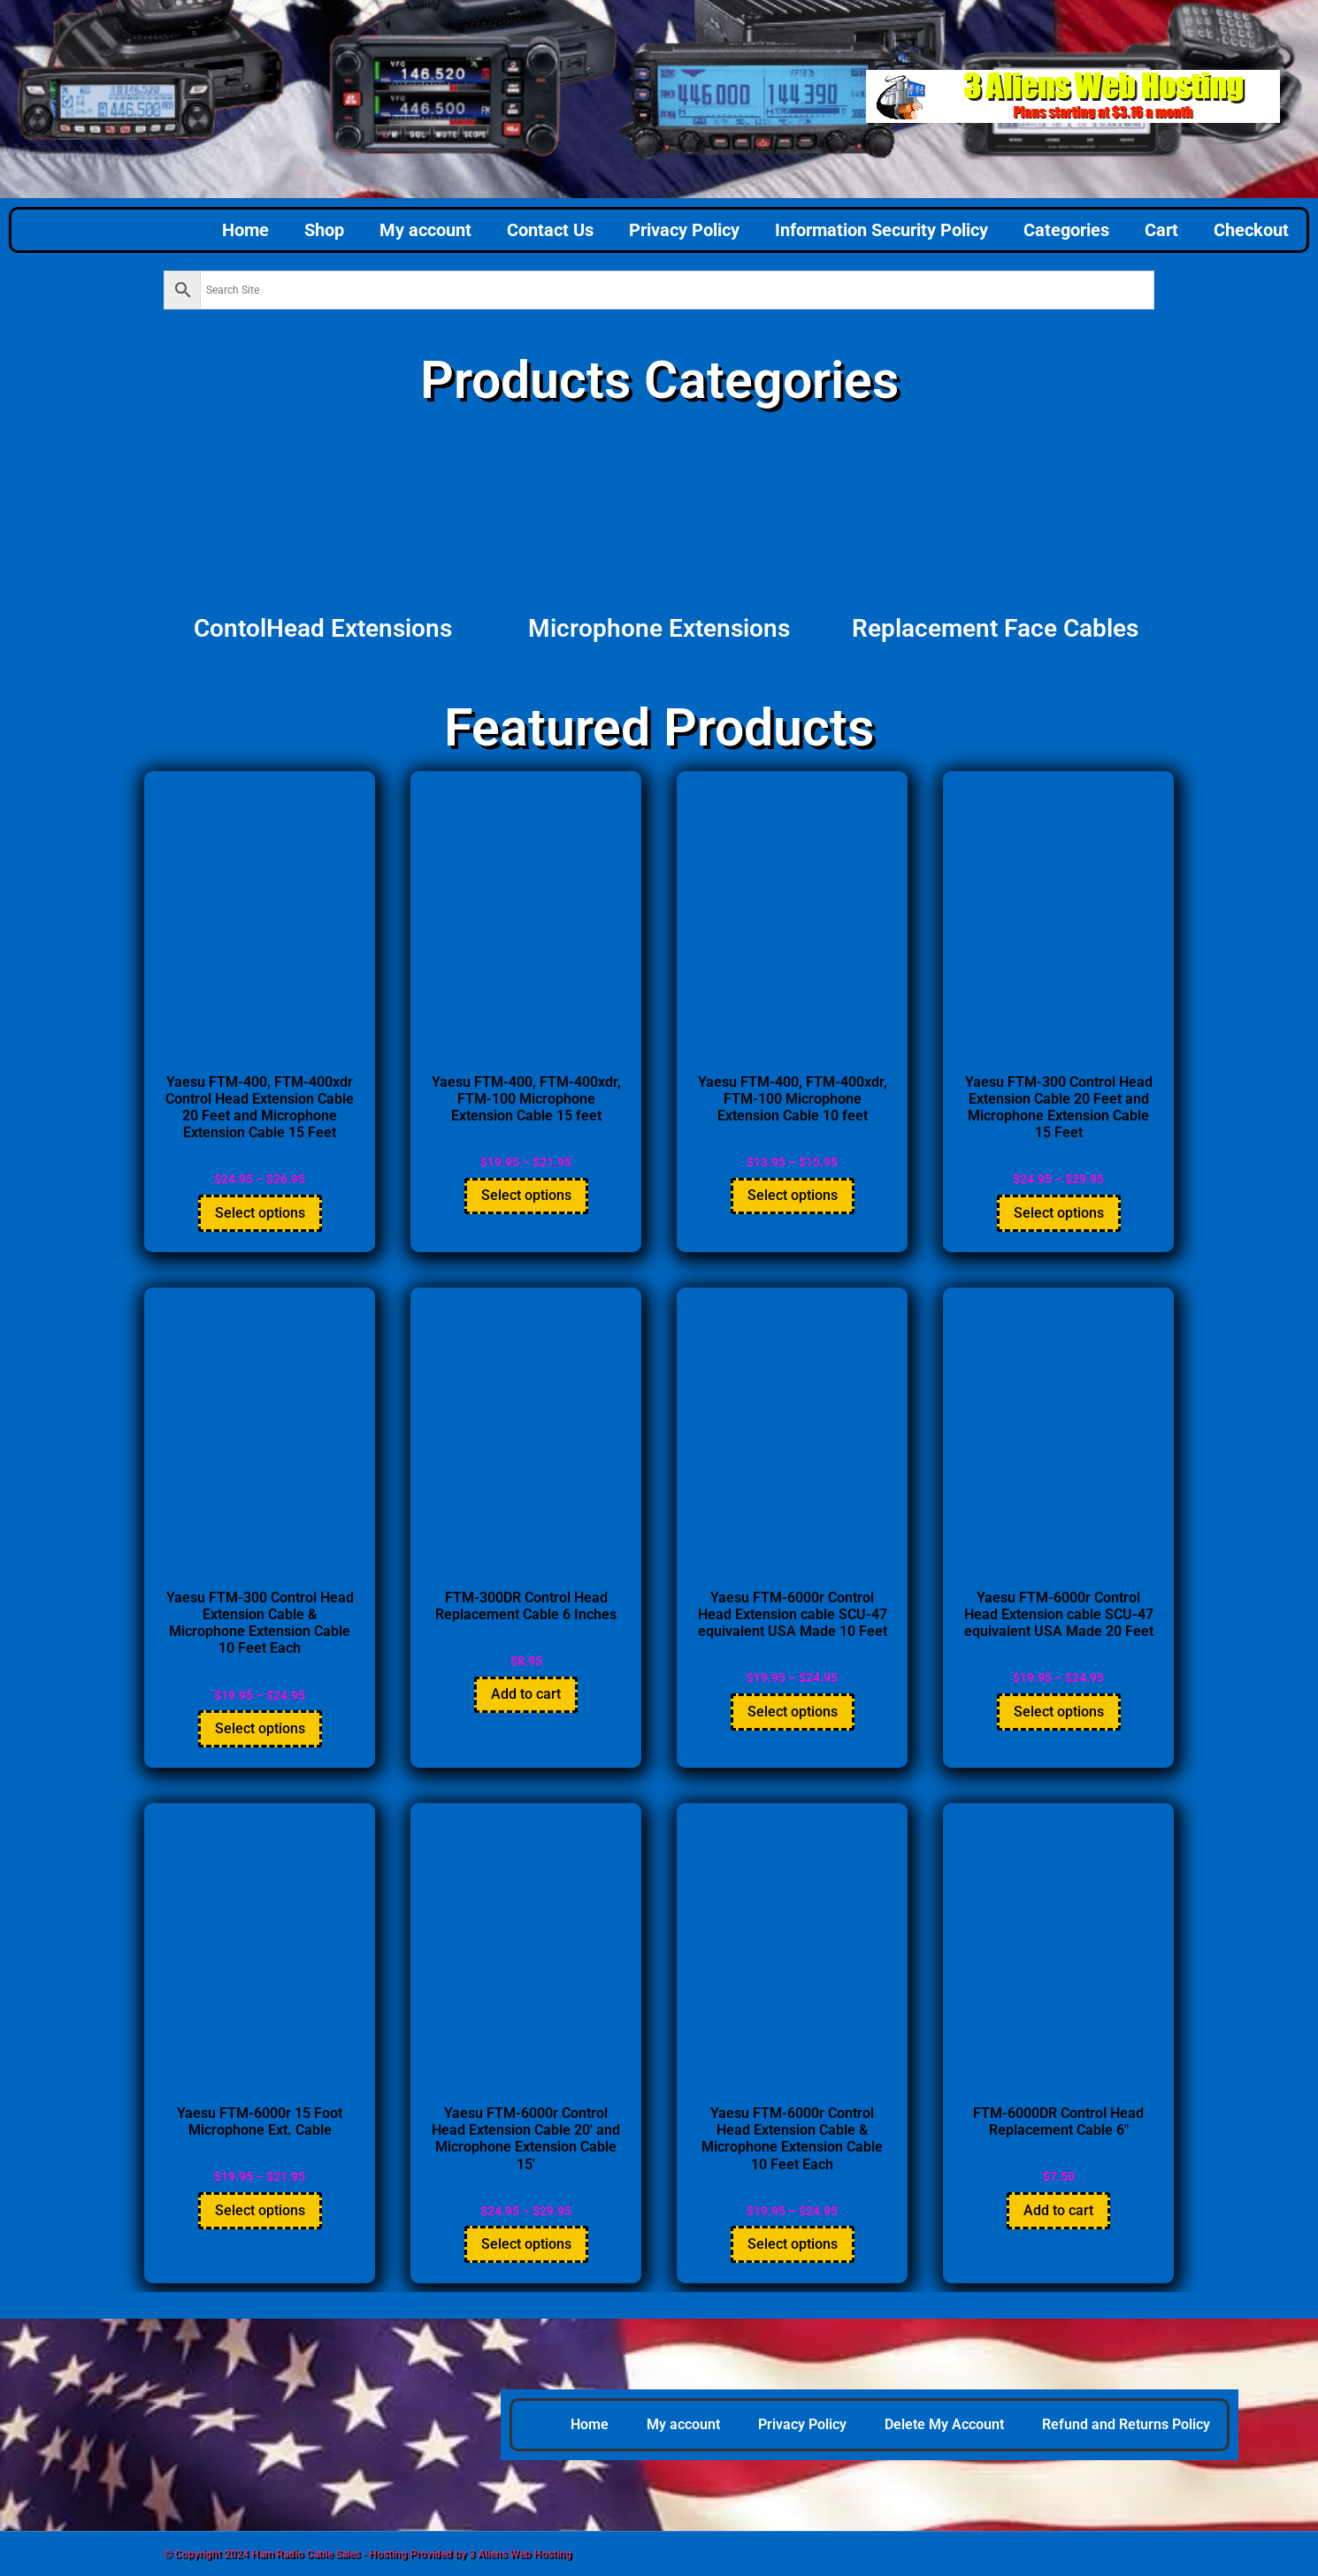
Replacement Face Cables (995, 628)
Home (245, 230)
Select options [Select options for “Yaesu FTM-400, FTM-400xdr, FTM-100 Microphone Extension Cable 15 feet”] (526, 1195)
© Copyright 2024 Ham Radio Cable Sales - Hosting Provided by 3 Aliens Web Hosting (367, 2554)
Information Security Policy (881, 230)
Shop (324, 230)
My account (425, 230)
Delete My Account (944, 2424)
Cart (1161, 230)
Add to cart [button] (526, 1693)
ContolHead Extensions (323, 628)
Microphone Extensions (659, 628)
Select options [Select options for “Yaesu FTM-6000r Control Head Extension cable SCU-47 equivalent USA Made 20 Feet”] (1059, 1711)
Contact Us (550, 230)
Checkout (1251, 230)
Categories (1066, 230)
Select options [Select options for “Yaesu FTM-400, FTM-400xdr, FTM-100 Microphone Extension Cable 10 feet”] (792, 1195)
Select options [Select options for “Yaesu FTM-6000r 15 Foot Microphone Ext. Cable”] (260, 2210)
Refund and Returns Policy (1126, 2424)
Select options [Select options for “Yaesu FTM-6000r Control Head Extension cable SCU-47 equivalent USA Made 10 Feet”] (792, 1711)
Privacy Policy (684, 230)
